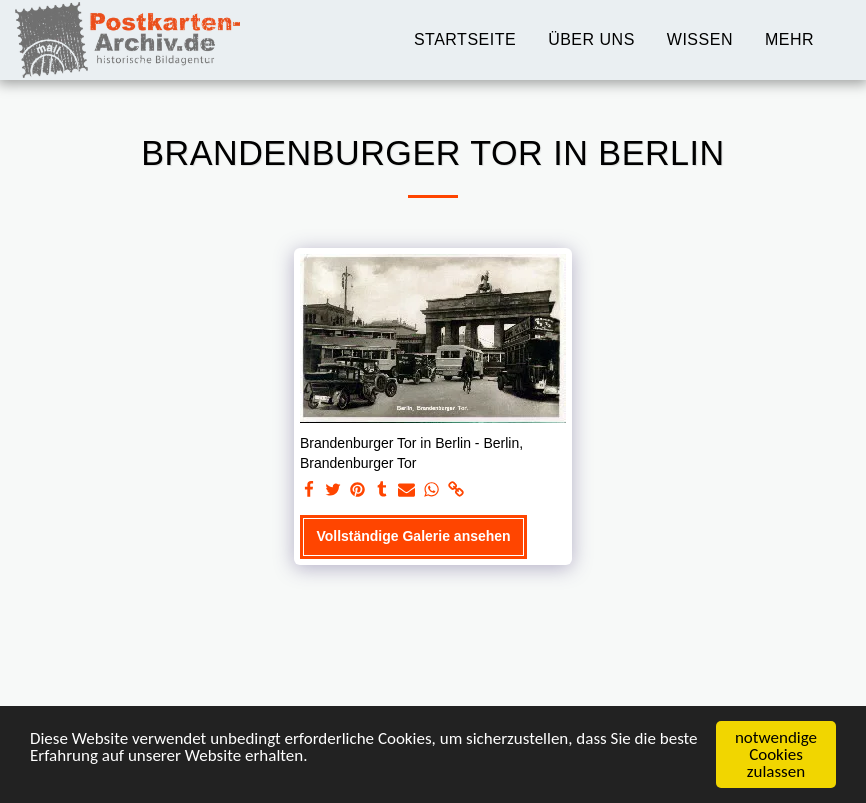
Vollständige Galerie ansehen (413, 536)
